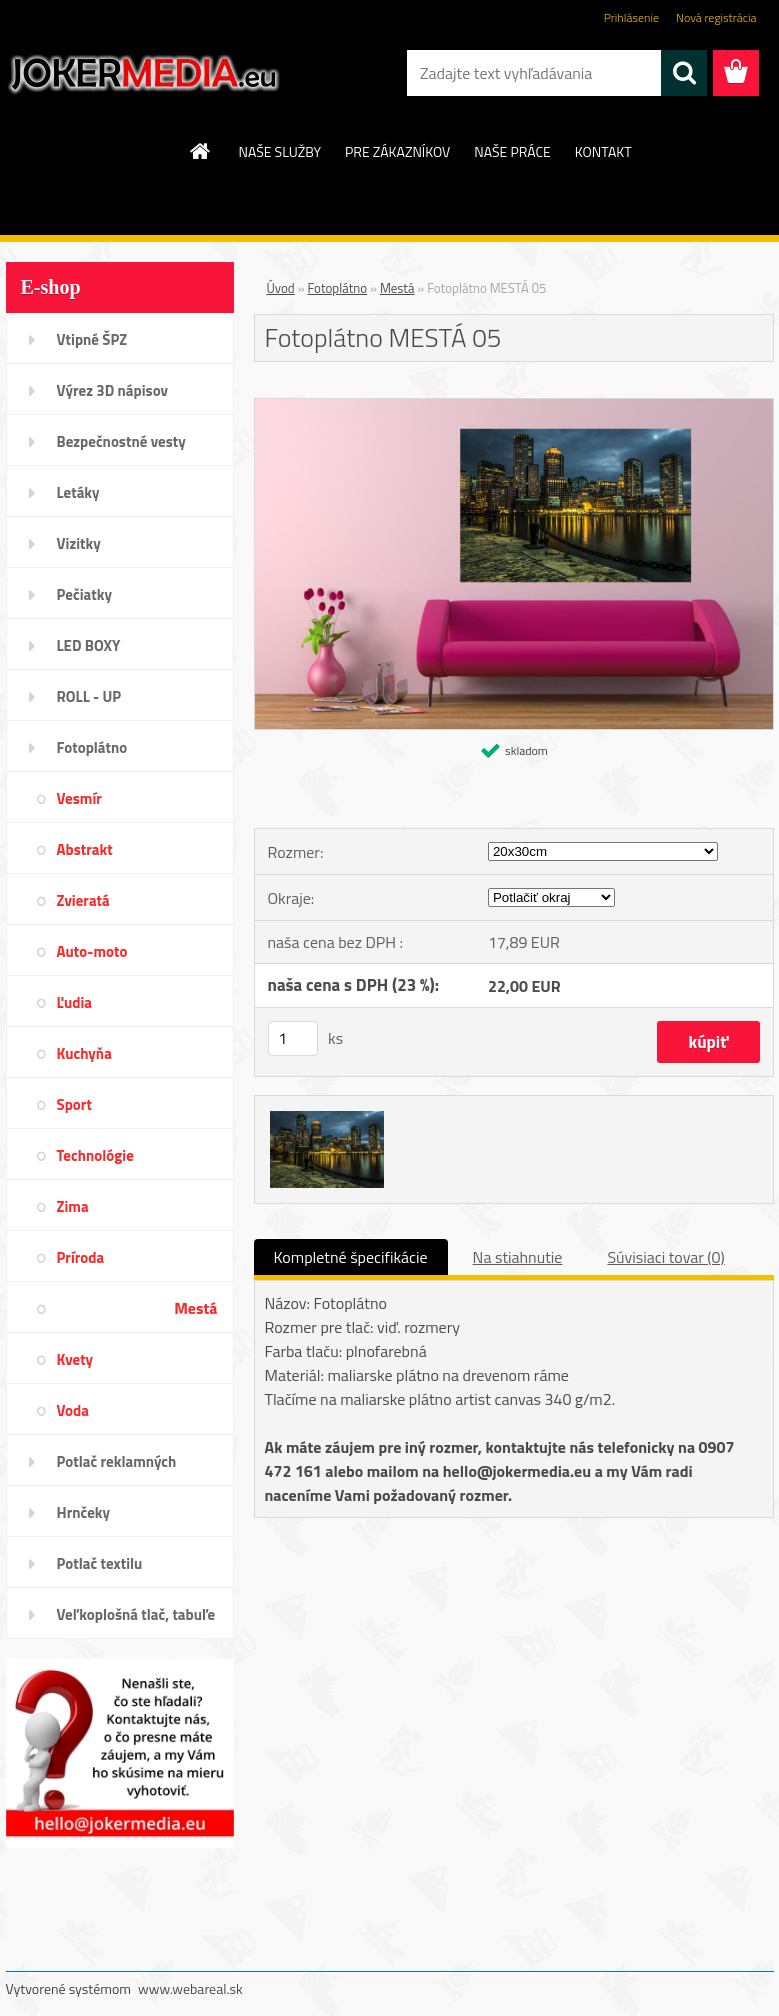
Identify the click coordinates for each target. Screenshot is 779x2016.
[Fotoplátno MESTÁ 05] (514, 407)
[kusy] (293, 1038)
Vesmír (79, 798)
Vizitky (79, 543)
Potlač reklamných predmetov (117, 1468)
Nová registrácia (716, 17)
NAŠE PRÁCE (512, 151)
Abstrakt (85, 849)
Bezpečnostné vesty (121, 441)
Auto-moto (92, 951)
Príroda (81, 1257)
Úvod (281, 288)
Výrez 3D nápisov (112, 390)
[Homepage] (201, 151)
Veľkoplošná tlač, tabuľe (136, 1614)
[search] (684, 73)
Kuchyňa (84, 1053)
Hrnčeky (84, 1512)
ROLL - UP (89, 696)
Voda (73, 1410)
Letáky (78, 492)
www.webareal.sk (190, 1988)
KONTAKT (603, 151)
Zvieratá (83, 900)
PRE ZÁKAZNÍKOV (397, 151)
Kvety (75, 1359)
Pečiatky (84, 594)
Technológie (95, 1155)
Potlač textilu (100, 1563)
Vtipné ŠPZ (92, 339)
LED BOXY (89, 645)
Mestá (195, 1308)
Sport (74, 1104)
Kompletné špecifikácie (351, 1257)
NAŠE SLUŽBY (279, 151)
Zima (73, 1206)
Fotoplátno (92, 747)
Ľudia (75, 1002)
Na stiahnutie (518, 1257)
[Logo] (143, 74)
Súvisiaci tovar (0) (665, 1257)
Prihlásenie (631, 17)
